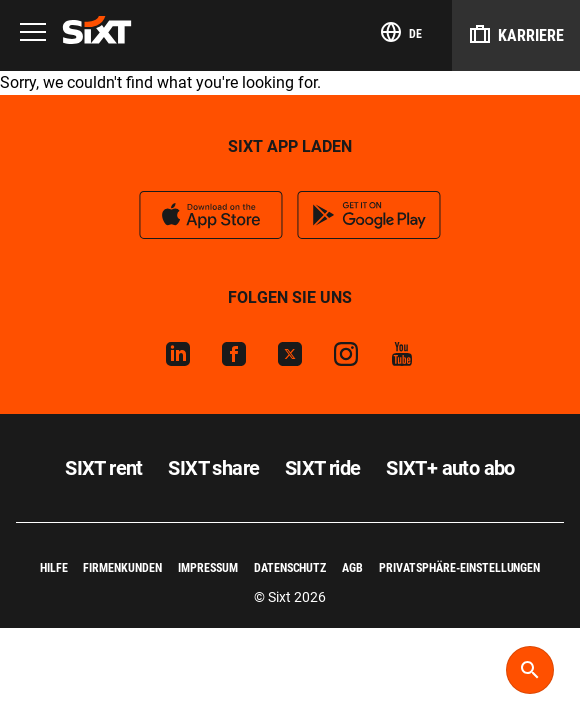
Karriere (516, 34)
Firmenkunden (122, 568)
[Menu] (33, 33)
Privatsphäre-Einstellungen (459, 568)
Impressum (208, 568)
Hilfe (54, 568)
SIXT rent (104, 468)
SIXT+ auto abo (450, 468)
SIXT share (213, 468)
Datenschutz (290, 568)
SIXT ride (323, 468)
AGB (352, 568)
